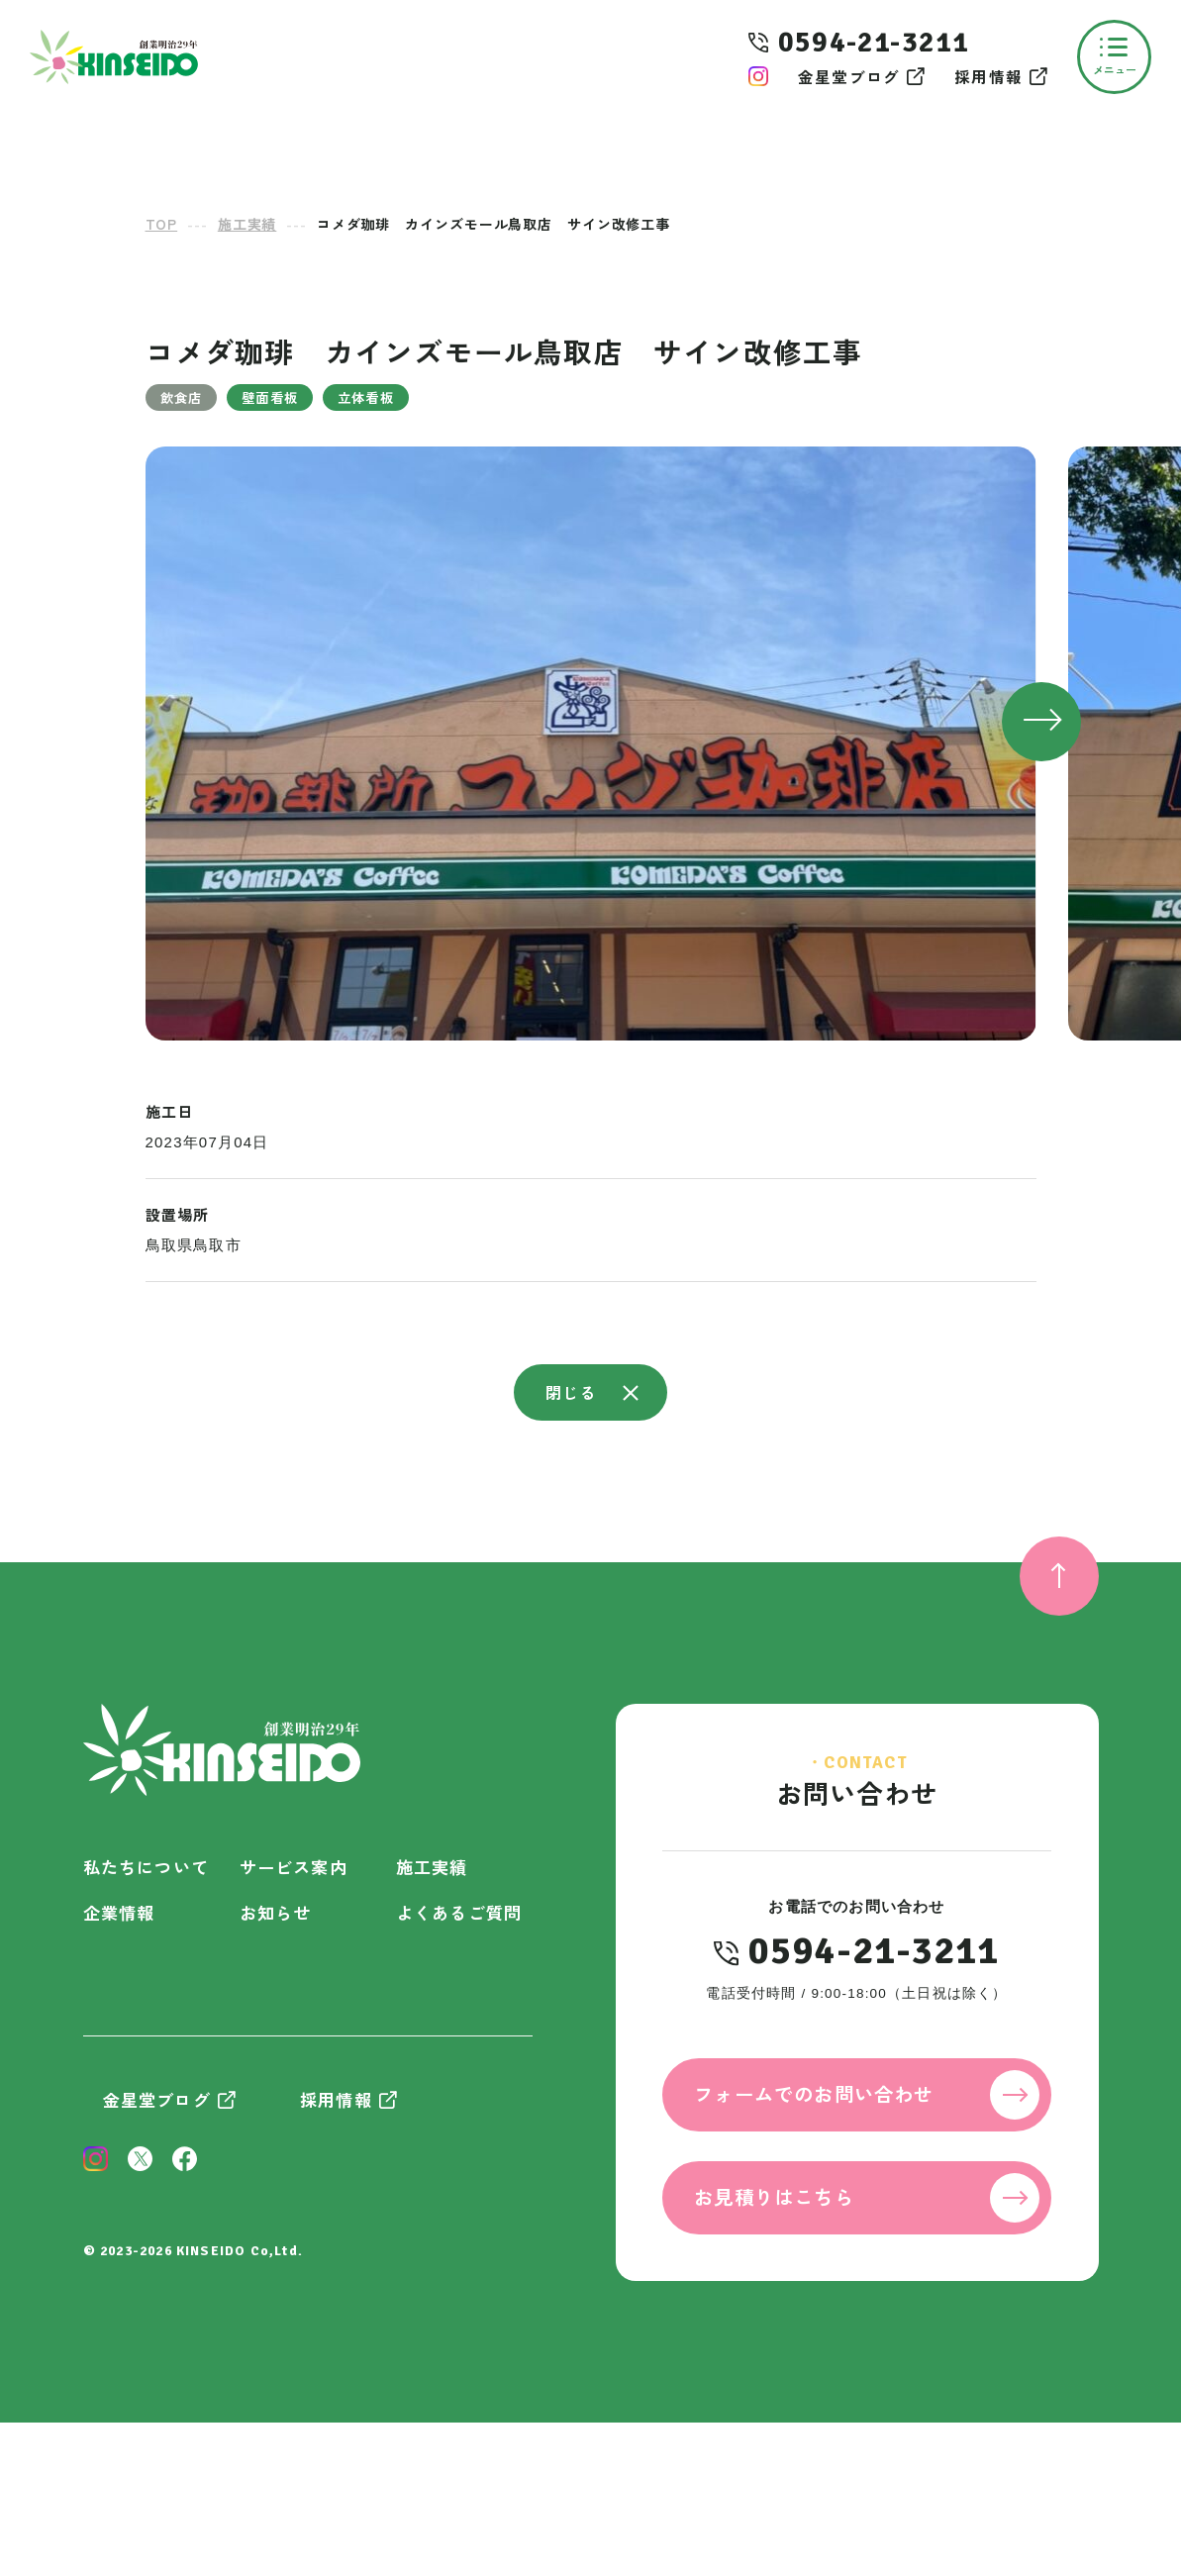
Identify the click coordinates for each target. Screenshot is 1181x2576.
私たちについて (146, 1866)
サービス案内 (293, 1866)
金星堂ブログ (849, 76)
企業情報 (119, 1912)
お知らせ (276, 1912)
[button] (1041, 721)
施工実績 (432, 1866)
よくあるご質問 (459, 1912)
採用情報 (988, 76)
